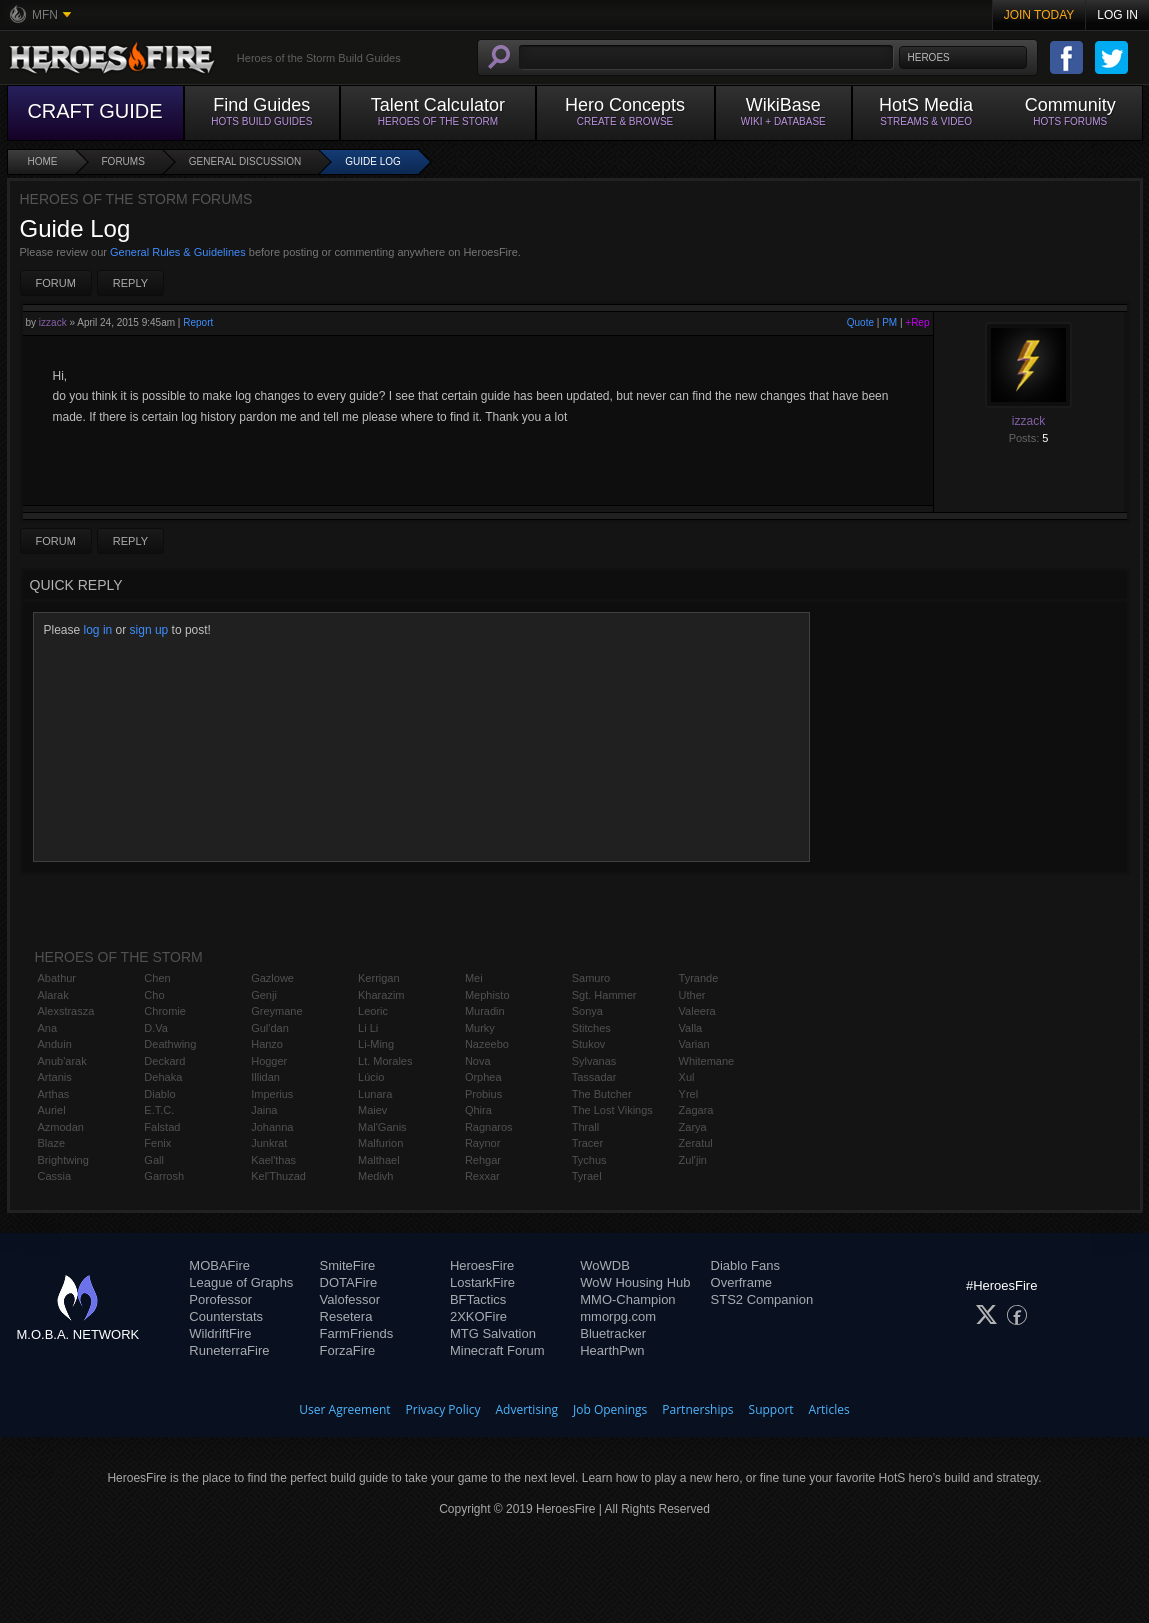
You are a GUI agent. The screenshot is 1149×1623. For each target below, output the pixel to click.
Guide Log (373, 161)
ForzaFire (348, 1350)
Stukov (589, 1044)
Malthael (379, 1160)
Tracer (587, 1143)
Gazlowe (272, 978)
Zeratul (696, 1143)
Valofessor (350, 1299)
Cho (154, 995)
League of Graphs (241, 1282)
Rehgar (483, 1160)
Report (198, 322)
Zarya (693, 1127)
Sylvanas (594, 1061)
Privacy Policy (443, 1409)
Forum (56, 283)
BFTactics (478, 1299)
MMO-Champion (627, 1299)
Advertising (527, 1409)
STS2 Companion (762, 1299)
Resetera (346, 1316)
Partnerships (697, 1409)
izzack (53, 322)
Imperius (272, 1094)
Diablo (159, 1094)
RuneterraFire (229, 1350)
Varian (694, 1044)
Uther (692, 995)
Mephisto (487, 995)
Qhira (478, 1110)
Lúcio (371, 1077)
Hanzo (267, 1044)
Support (771, 1409)
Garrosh (164, 1176)
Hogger (269, 1061)
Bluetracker (613, 1333)
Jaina (264, 1110)
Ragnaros (489, 1127)
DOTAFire (349, 1282)
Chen (157, 978)
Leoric (373, 1011)
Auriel (52, 1110)
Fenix (157, 1143)
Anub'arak (62, 1061)
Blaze (52, 1143)
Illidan (265, 1077)
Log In (1117, 15)
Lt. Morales (385, 1061)
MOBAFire (219, 1265)
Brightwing (63, 1160)
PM (889, 322)
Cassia (55, 1176)
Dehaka (163, 1077)
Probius (483, 1094)
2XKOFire (478, 1316)
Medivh (375, 1176)
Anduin (55, 1044)
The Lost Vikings (612, 1110)
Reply (130, 283)
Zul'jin (693, 1160)
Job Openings (610, 1409)
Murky (480, 1028)
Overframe (741, 1282)
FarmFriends (357, 1333)
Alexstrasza (66, 1011)
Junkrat (269, 1143)
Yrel (689, 1094)
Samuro (591, 978)
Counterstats (226, 1316)
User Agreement (344, 1409)
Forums (123, 161)
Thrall (586, 1127)
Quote (860, 322)
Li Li (368, 1028)
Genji (264, 995)
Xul (687, 1077)
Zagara (696, 1110)
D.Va (156, 1028)
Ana (48, 1028)
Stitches (591, 1028)
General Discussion (245, 161)
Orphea (483, 1077)
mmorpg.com (618, 1316)
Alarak (53, 995)
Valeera (697, 1011)
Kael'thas (273, 1160)
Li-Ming (376, 1044)
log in (98, 630)
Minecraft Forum (497, 1350)
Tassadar (594, 1077)
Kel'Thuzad (278, 1176)
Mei (474, 978)
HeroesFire (482, 1265)
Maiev (372, 1110)
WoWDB (605, 1265)
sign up (149, 630)
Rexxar (482, 1176)
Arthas (54, 1094)
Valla (691, 1028)
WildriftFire (220, 1333)
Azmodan (61, 1127)
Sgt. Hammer (604, 995)
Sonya (587, 1011)
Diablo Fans (745, 1265)
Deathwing (170, 1044)
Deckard (164, 1061)
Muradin (485, 1011)
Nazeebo (487, 1044)
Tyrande (699, 978)
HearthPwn (612, 1350)
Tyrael (587, 1176)
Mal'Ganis (382, 1127)
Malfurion (380, 1143)
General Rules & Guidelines (178, 252)
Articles (829, 1409)
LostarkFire (482, 1282)
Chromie (165, 1011)
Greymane (276, 1011)
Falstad (162, 1127)
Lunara (375, 1094)
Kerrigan (379, 978)
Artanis (55, 1077)
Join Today (1039, 15)
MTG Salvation (493, 1333)
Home (43, 161)
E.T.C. (159, 1110)
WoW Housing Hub (635, 1282)
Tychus (589, 1160)
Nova (478, 1061)
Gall (154, 1160)
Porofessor (220, 1299)
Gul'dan (270, 1028)
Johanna (272, 1127)
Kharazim (381, 995)
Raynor (482, 1143)
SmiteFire (348, 1265)
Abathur (57, 978)
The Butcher (602, 1094)
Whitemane (707, 1061)
